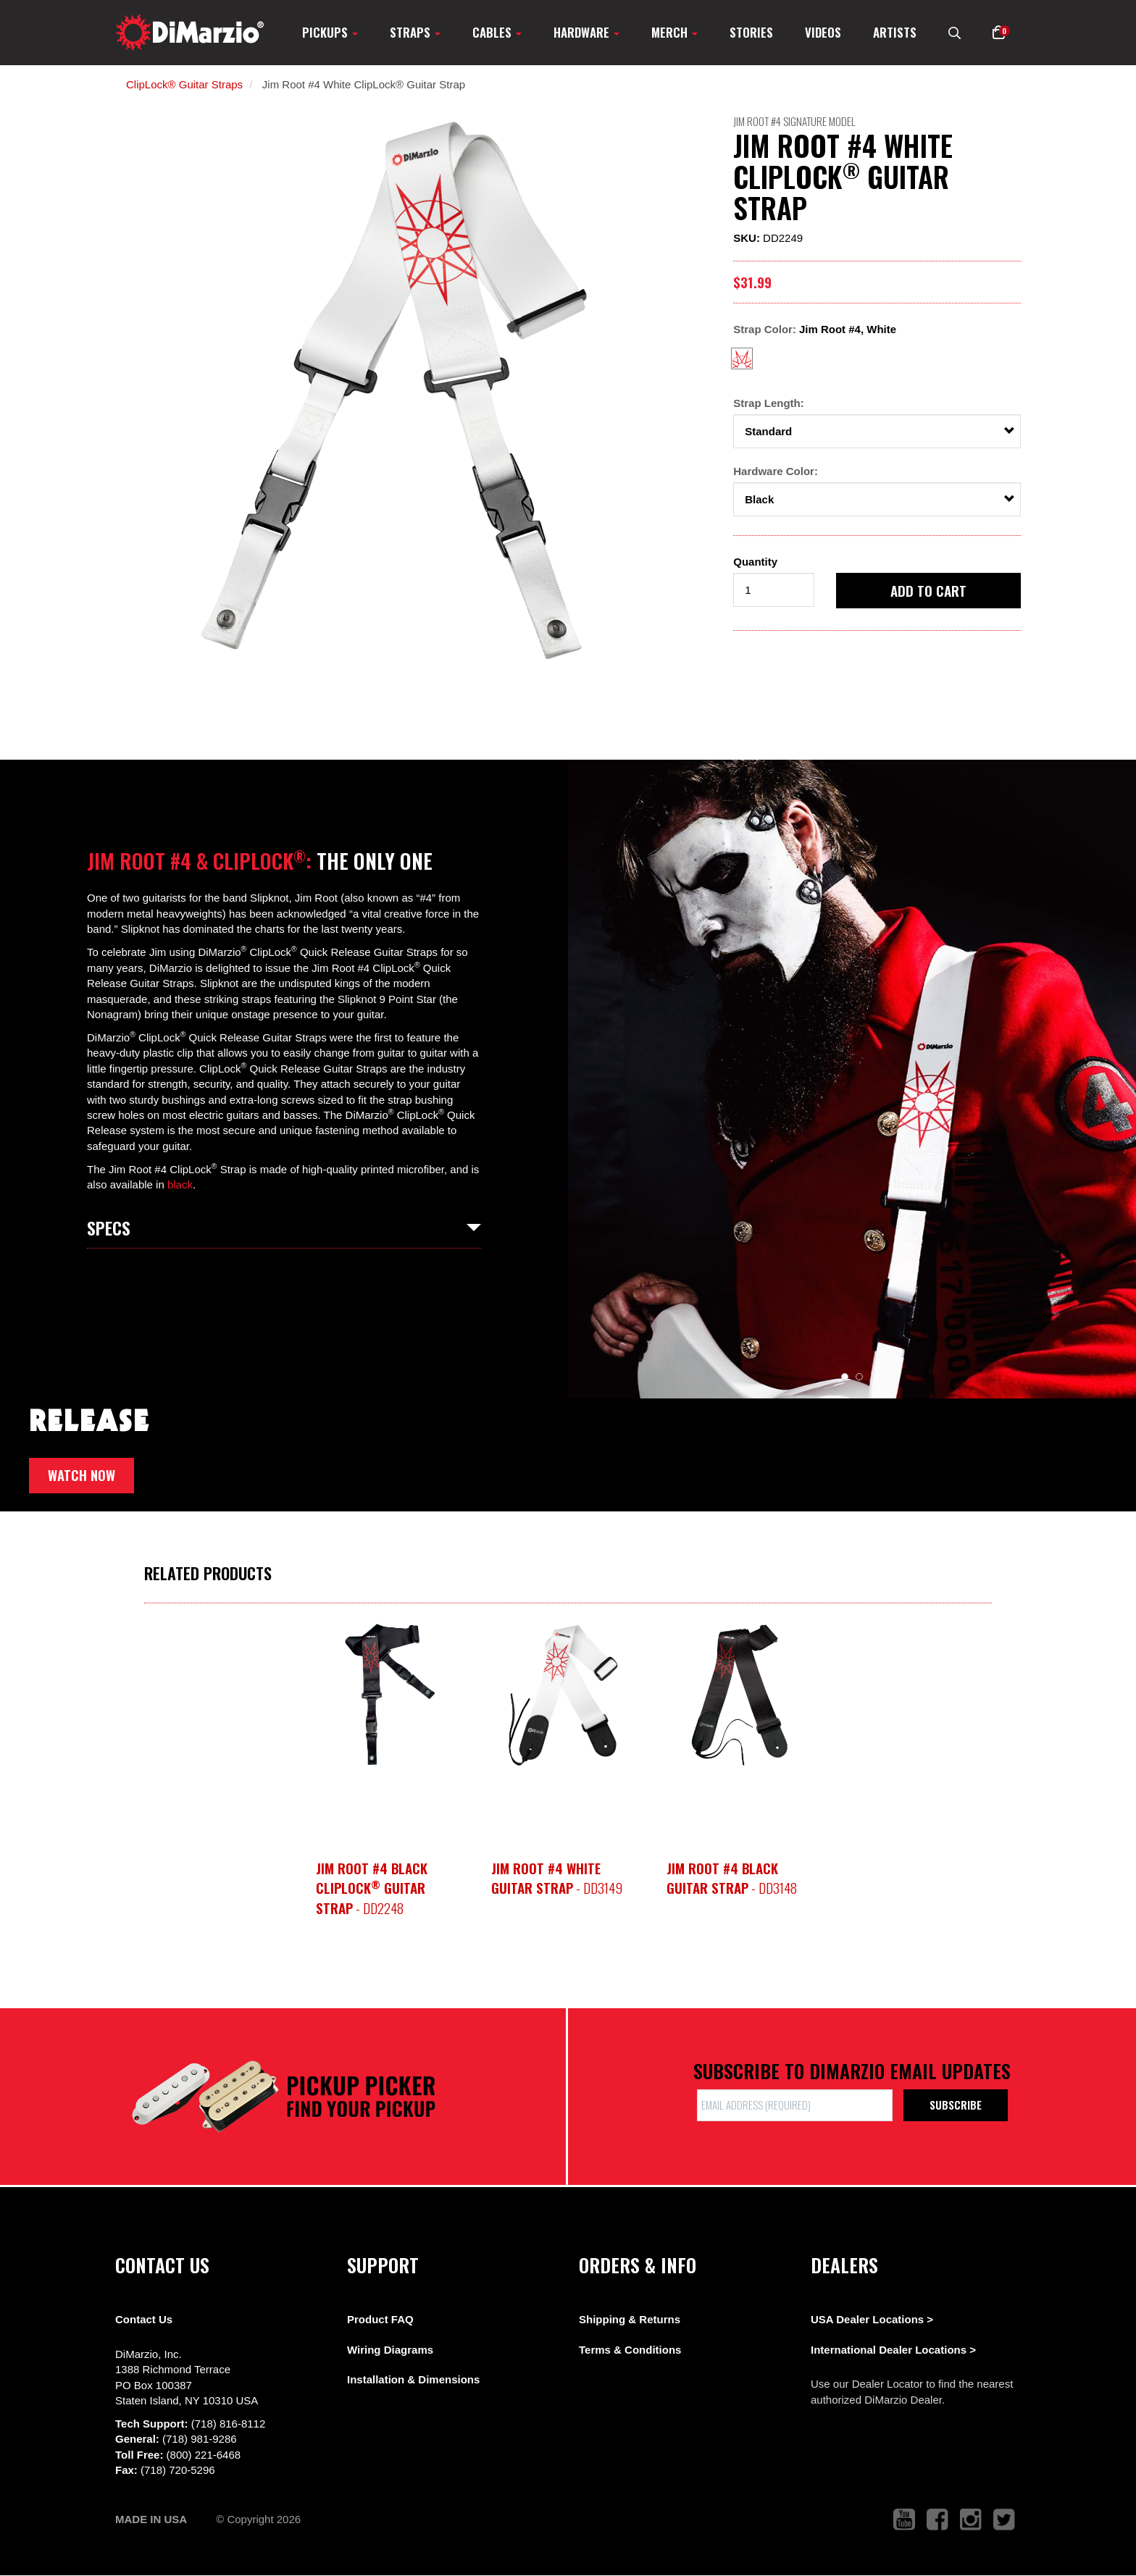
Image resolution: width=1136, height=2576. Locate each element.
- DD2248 (371, 1887)
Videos (823, 32)
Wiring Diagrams (390, 2350)
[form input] (773, 590)
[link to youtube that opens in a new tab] (904, 2520)
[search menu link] (954, 32)
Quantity (755, 561)
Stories (751, 32)
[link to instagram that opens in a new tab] (971, 2520)
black (180, 1184)
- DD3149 (556, 1877)
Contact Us (143, 2319)
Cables (497, 32)
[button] (999, 32)
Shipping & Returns (629, 2319)
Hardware (586, 32)
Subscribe (956, 2105)
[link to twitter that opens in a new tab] (1004, 2520)
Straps (415, 32)
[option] (398, 391)
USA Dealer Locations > (872, 2319)
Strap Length (767, 403)
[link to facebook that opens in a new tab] (937, 2520)
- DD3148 (732, 1877)
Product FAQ (380, 2319)
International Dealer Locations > (893, 2350)
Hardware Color (773, 471)
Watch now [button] (81, 1475)
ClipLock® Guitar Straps (184, 84)
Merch (674, 32)
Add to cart (928, 590)
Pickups (330, 32)
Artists (894, 32)
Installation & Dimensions (413, 2379)
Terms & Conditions (630, 2350)
